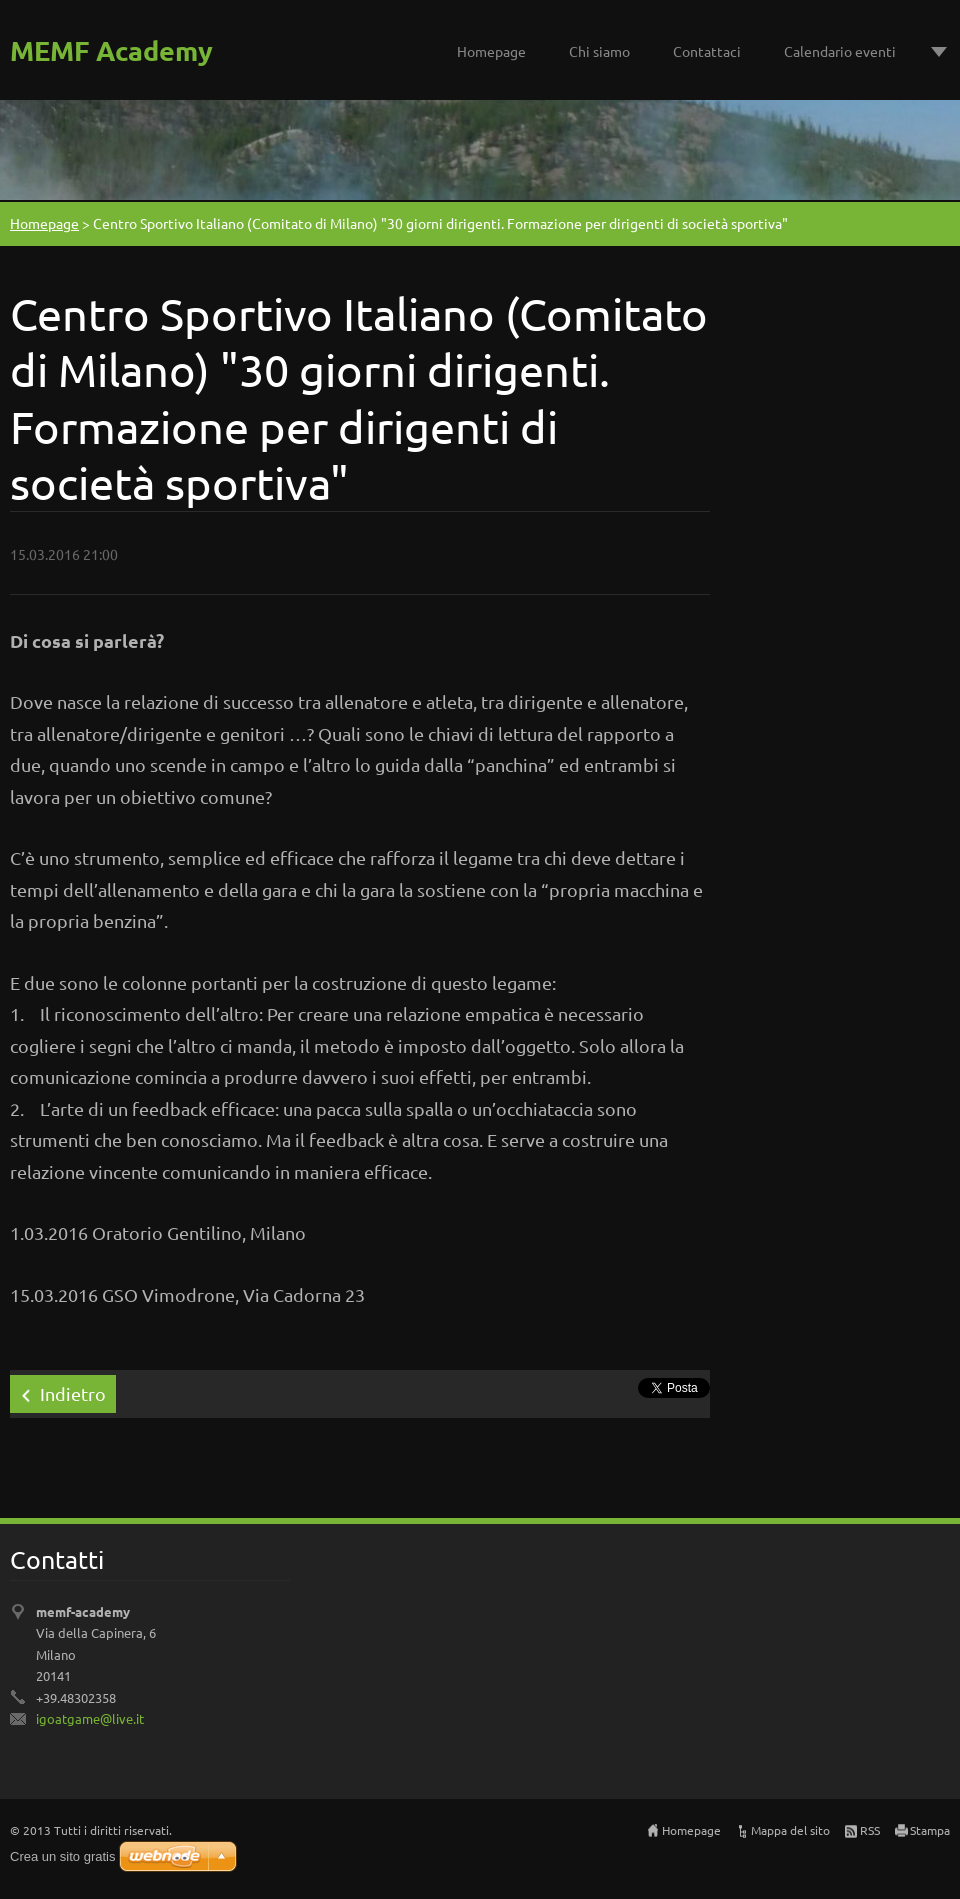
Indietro (73, 1393)
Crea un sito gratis (63, 1856)
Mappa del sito (790, 1830)
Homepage (491, 51)
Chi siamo (599, 51)
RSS (870, 1830)
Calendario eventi (840, 51)
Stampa (930, 1830)
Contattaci (707, 51)
